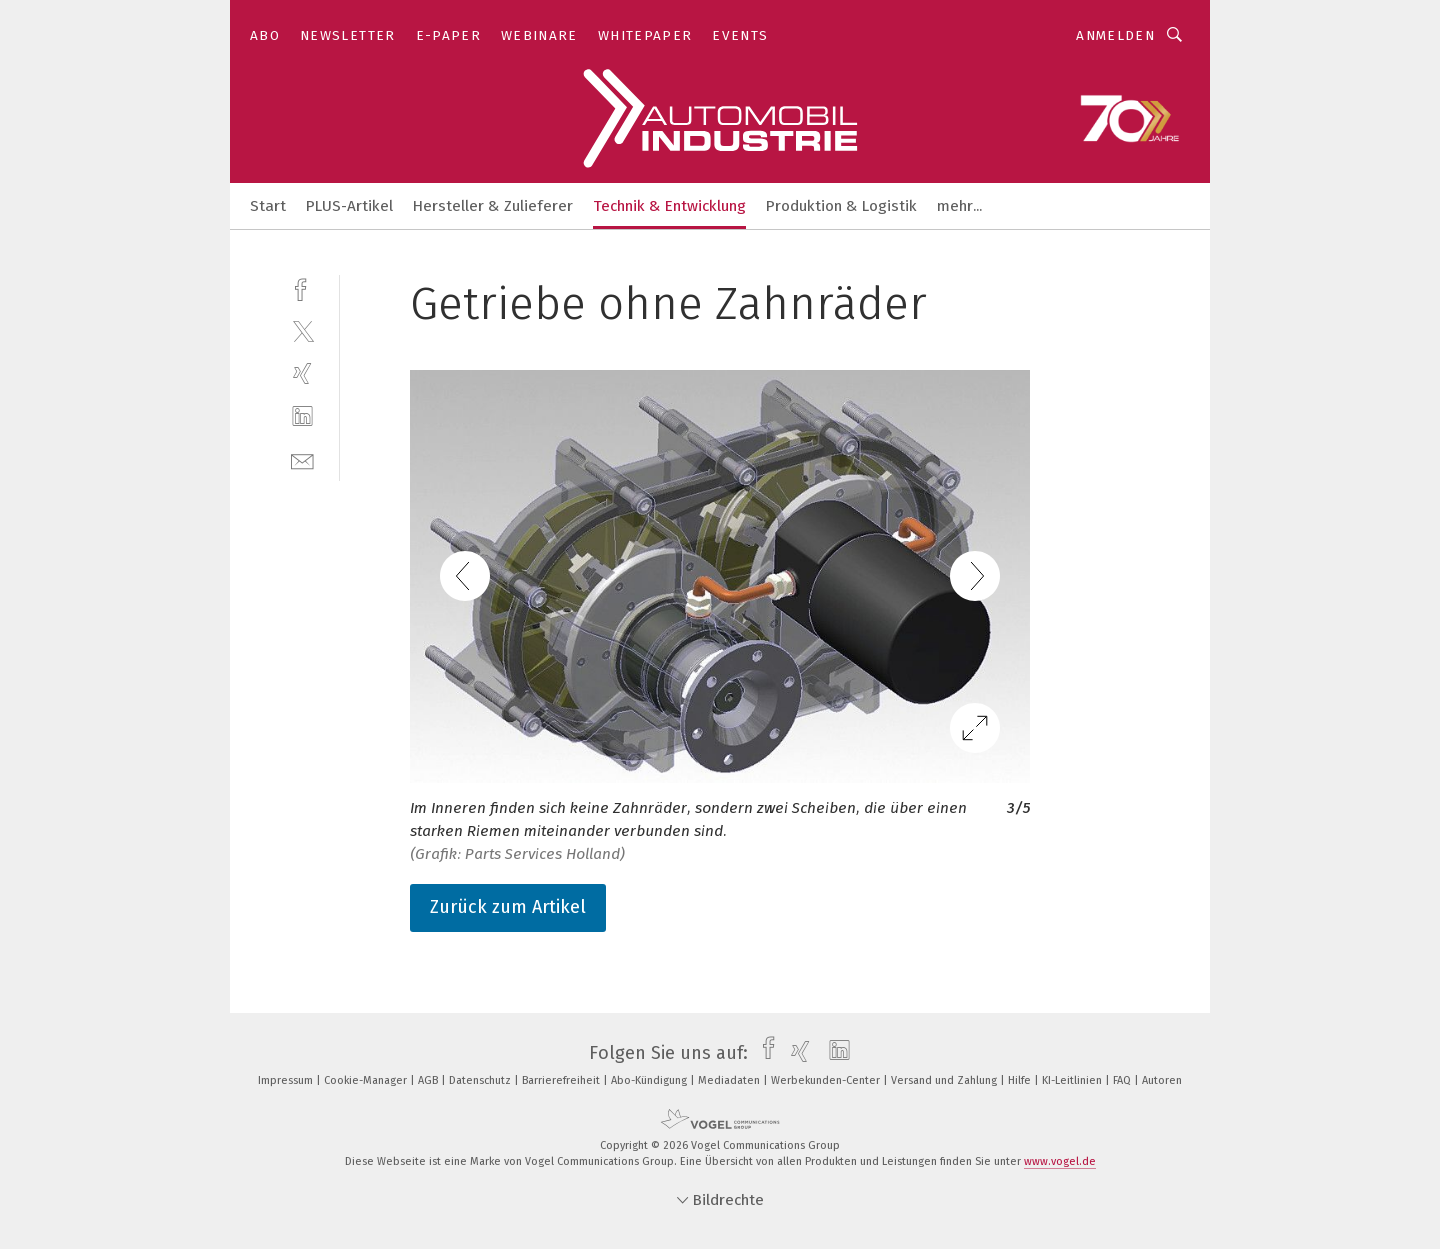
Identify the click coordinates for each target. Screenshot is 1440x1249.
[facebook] (302, 287)
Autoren (1162, 1080)
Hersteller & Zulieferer (493, 206)
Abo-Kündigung (650, 1080)
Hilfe (1021, 1080)
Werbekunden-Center (827, 1080)
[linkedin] (302, 416)
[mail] (302, 459)
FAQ (1123, 1080)
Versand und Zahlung (945, 1080)
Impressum (287, 1080)
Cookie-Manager (367, 1080)
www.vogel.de (1060, 1161)
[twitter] (302, 330)
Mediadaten (730, 1080)
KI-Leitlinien (1073, 1080)
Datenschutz (481, 1080)
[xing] (302, 373)
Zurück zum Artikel (508, 907)
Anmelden (1115, 35)
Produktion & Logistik (841, 206)
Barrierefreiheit (562, 1080)
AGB (429, 1080)
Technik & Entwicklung (669, 206)
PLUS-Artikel (349, 206)
